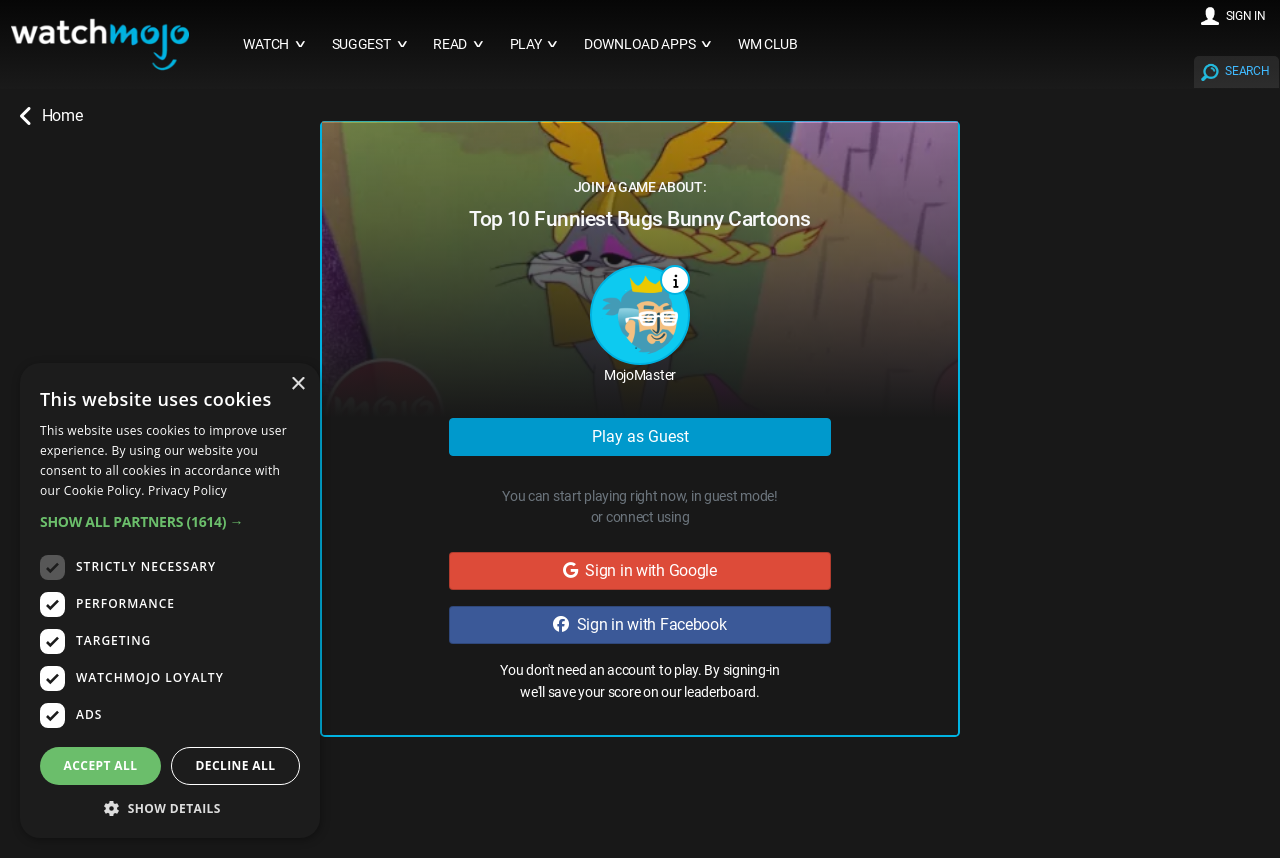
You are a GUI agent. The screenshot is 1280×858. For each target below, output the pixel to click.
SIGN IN (1246, 16)
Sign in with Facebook (639, 624)
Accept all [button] (101, 765)
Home (51, 116)
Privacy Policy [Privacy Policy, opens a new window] (187, 490)
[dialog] (170, 600)
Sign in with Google (640, 570)
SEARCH (1247, 71)
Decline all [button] (236, 765)
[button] (170, 521)
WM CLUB (768, 44)
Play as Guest (640, 436)
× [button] (297, 384)
